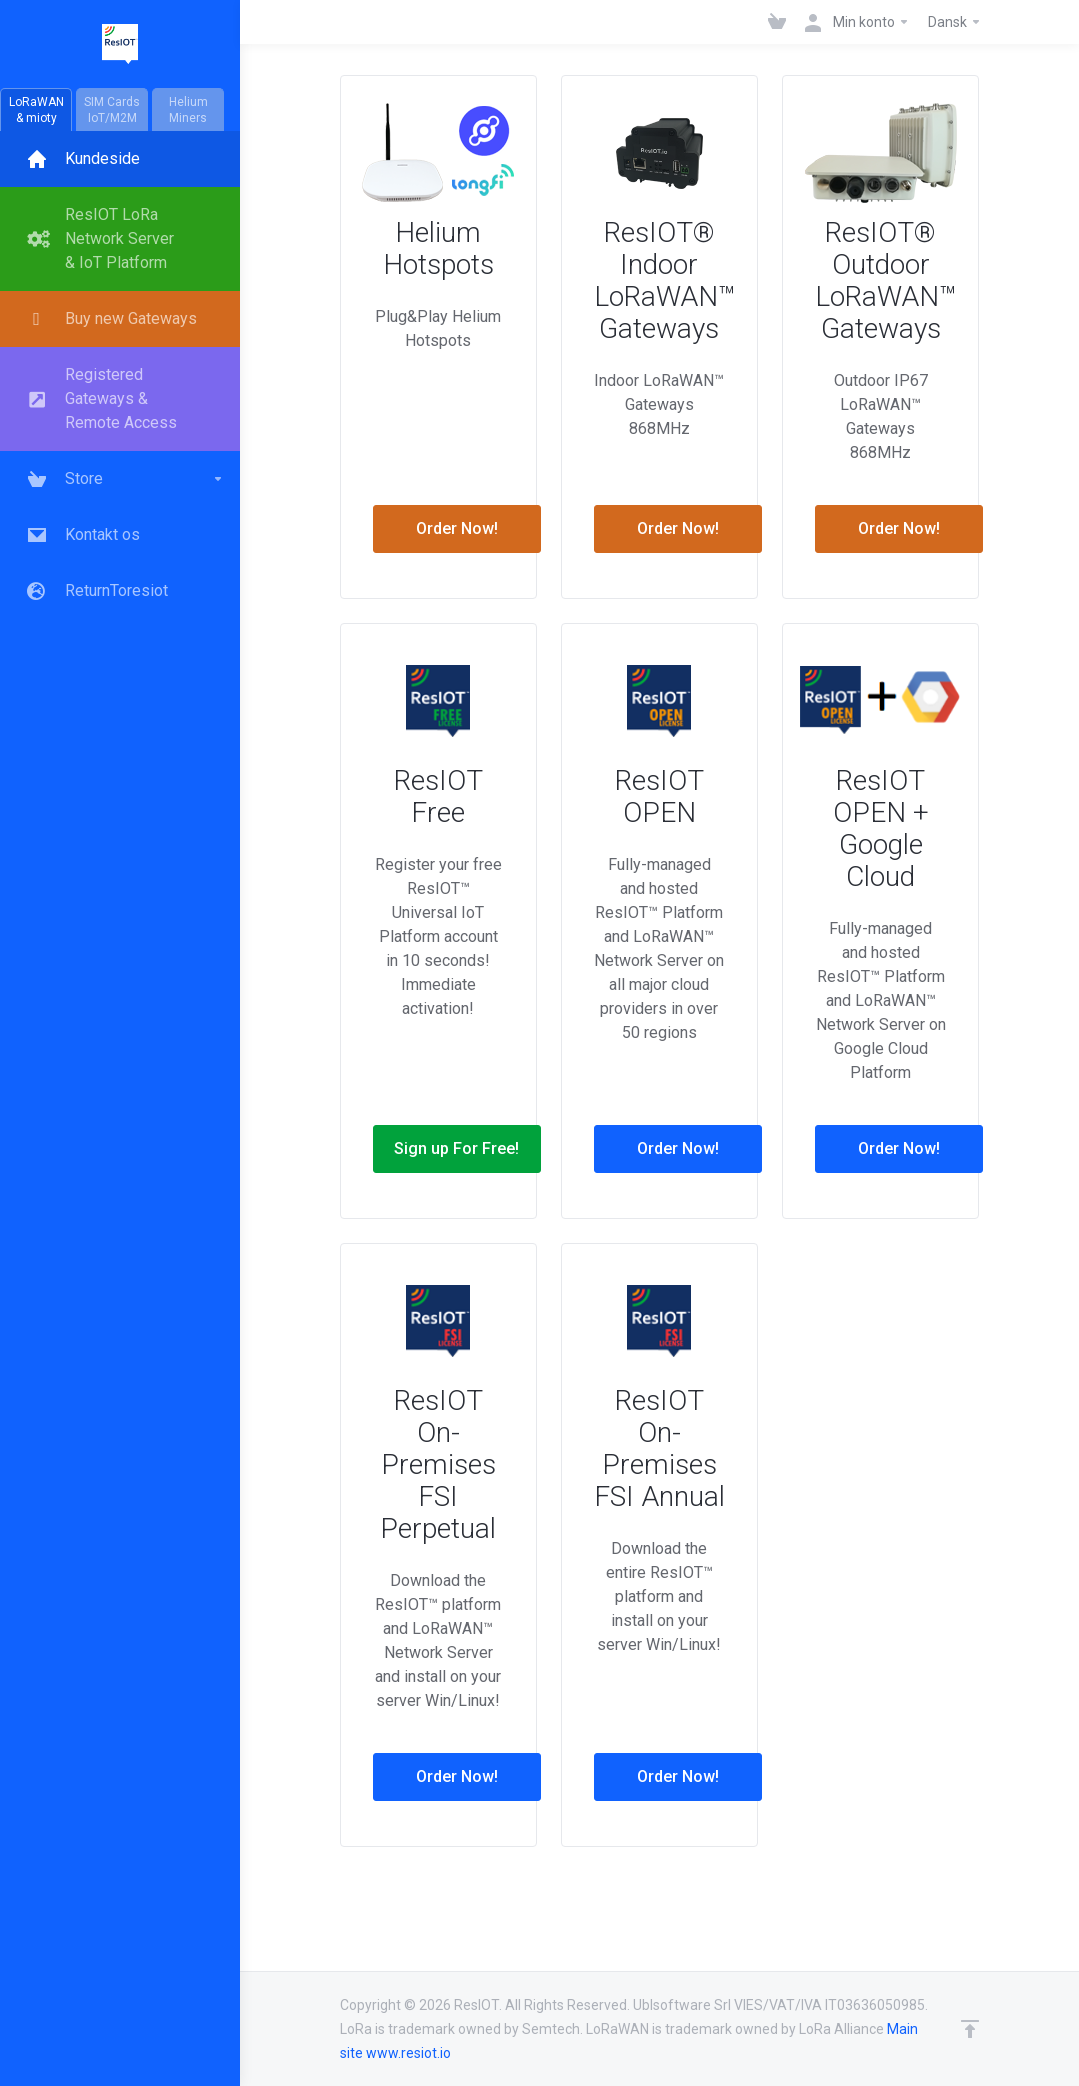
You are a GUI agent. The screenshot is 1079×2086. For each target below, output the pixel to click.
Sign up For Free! (456, 1148)
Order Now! (457, 528)
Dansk (955, 22)
